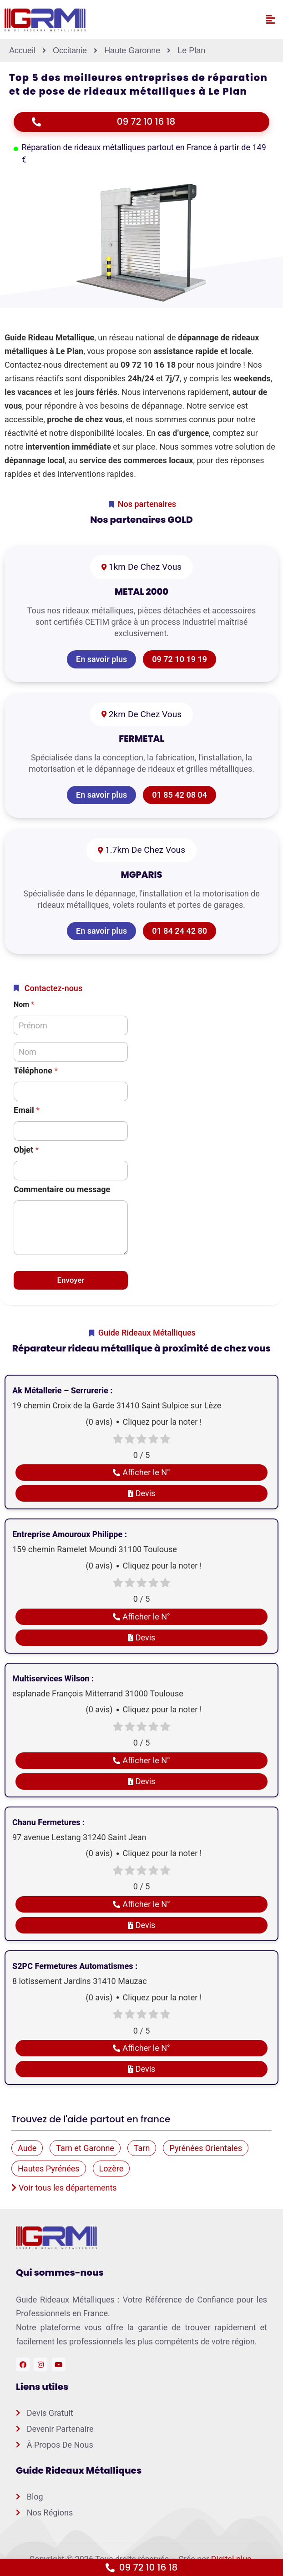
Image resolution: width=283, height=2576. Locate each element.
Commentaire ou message (62, 1189)
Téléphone (36, 1070)
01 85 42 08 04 (179, 795)
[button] (270, 19)
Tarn (142, 2148)
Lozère (111, 2168)
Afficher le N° (141, 1472)
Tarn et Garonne (85, 2148)
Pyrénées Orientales (205, 2148)
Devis (142, 1493)
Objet (26, 1149)
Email (27, 1110)
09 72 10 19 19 (179, 659)
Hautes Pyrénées (49, 2168)
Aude (27, 2148)
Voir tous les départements (64, 2187)
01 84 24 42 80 (179, 931)
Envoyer (70, 1280)
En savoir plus (101, 659)
